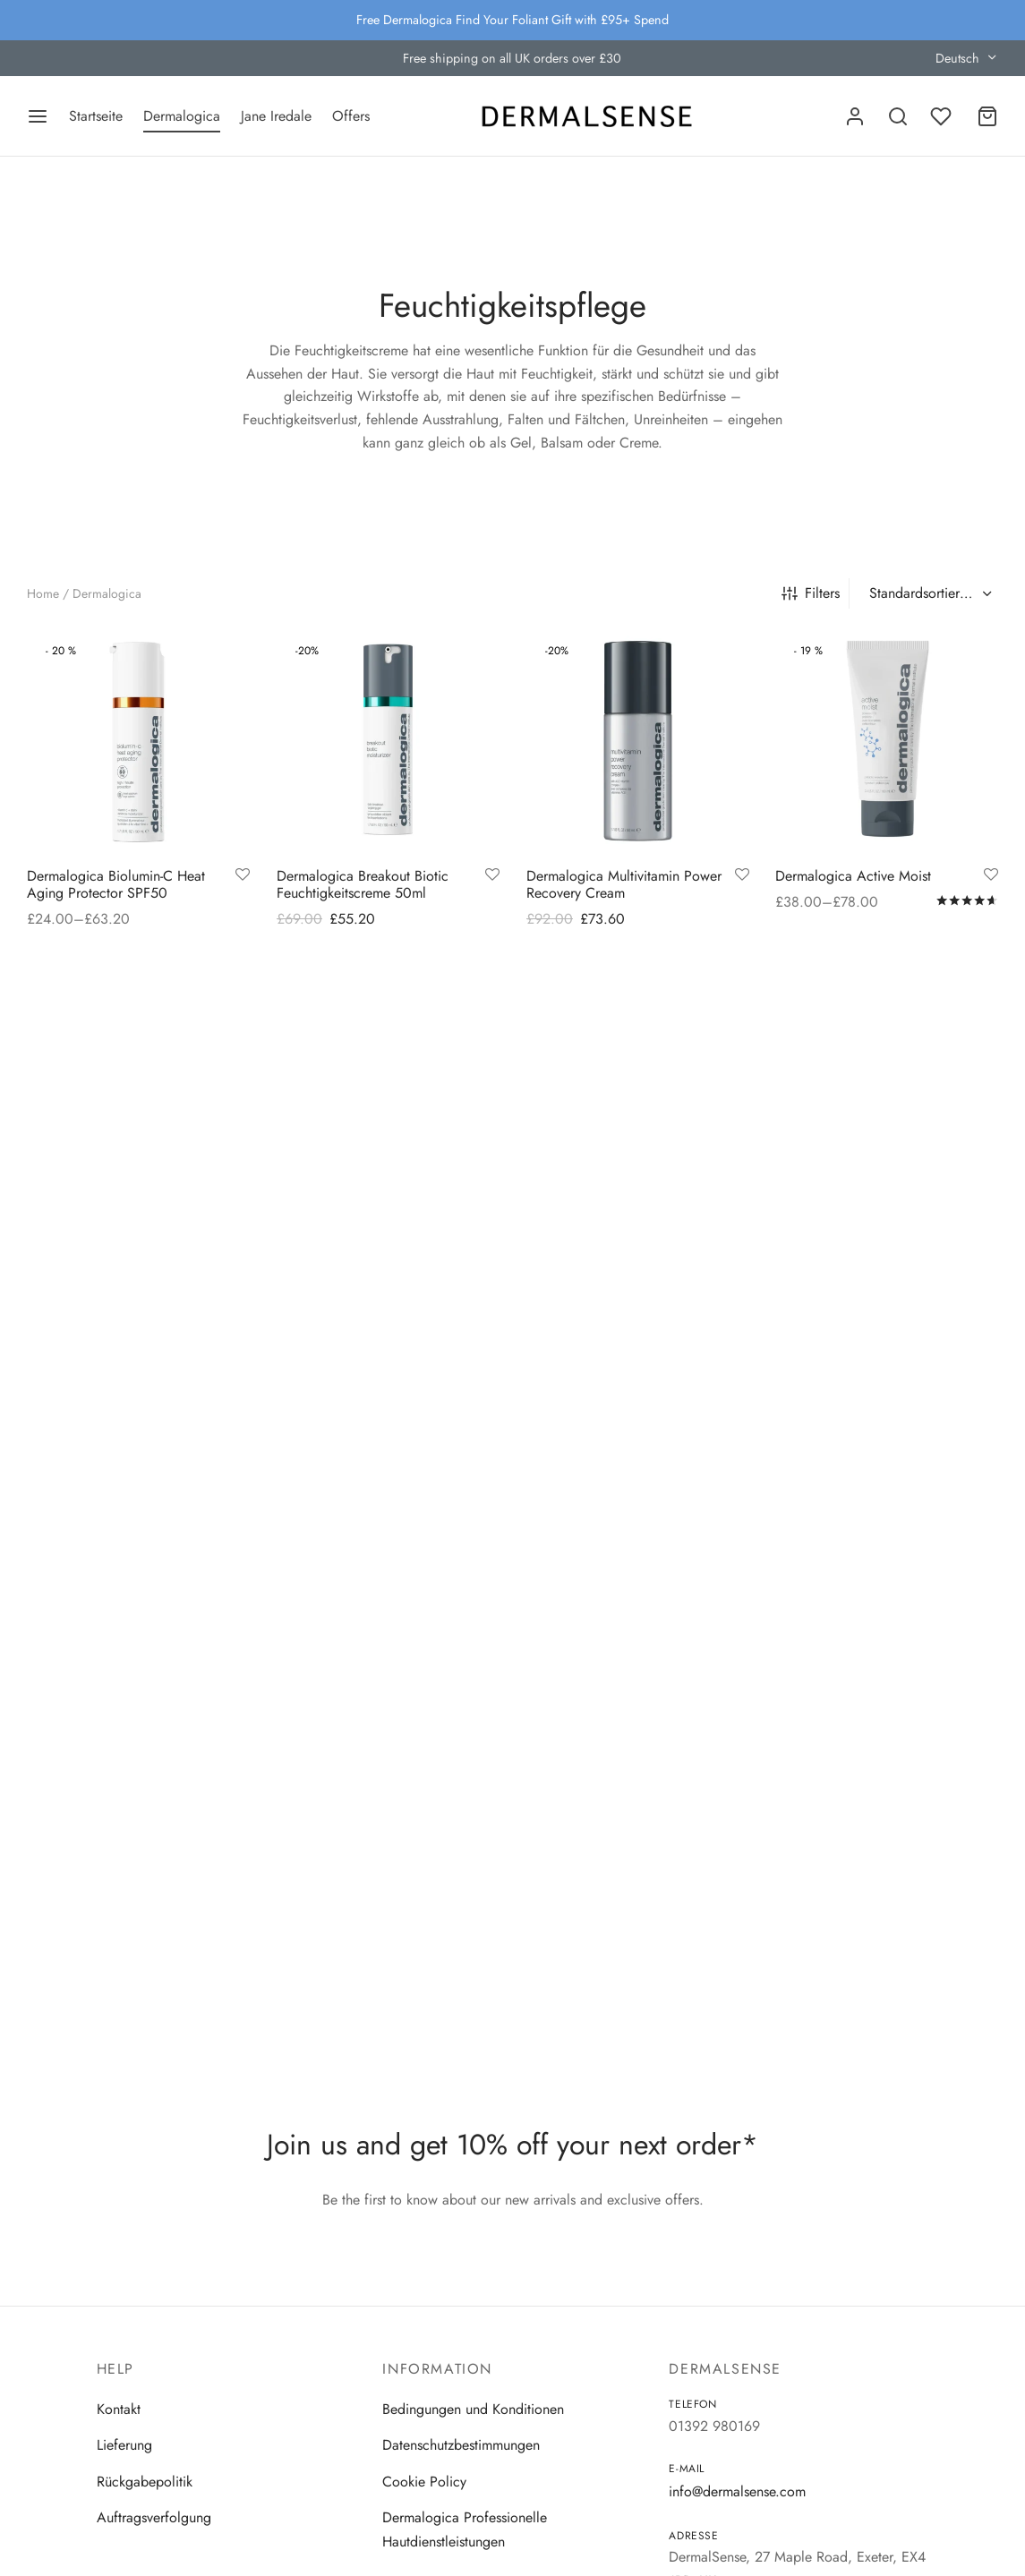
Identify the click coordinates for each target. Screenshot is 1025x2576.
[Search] (898, 116)
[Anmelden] (855, 116)
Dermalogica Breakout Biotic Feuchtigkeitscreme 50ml (362, 884)
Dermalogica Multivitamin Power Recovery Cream (624, 884)
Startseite (96, 116)
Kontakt (119, 2409)
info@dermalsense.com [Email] (737, 2491)
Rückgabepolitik (144, 2481)
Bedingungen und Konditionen (473, 2409)
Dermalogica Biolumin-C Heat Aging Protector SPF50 (116, 884)
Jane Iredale (276, 116)
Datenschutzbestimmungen (461, 2445)
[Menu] (37, 116)
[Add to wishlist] (242, 875)
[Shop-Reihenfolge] (928, 593)
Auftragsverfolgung (154, 2517)
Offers (351, 116)
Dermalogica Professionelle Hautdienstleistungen (464, 2529)
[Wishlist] (942, 116)
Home (43, 593)
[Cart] (987, 116)
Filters (811, 593)
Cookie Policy (424, 2481)
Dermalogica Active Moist (853, 876)
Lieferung (124, 2445)
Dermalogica (181, 116)
